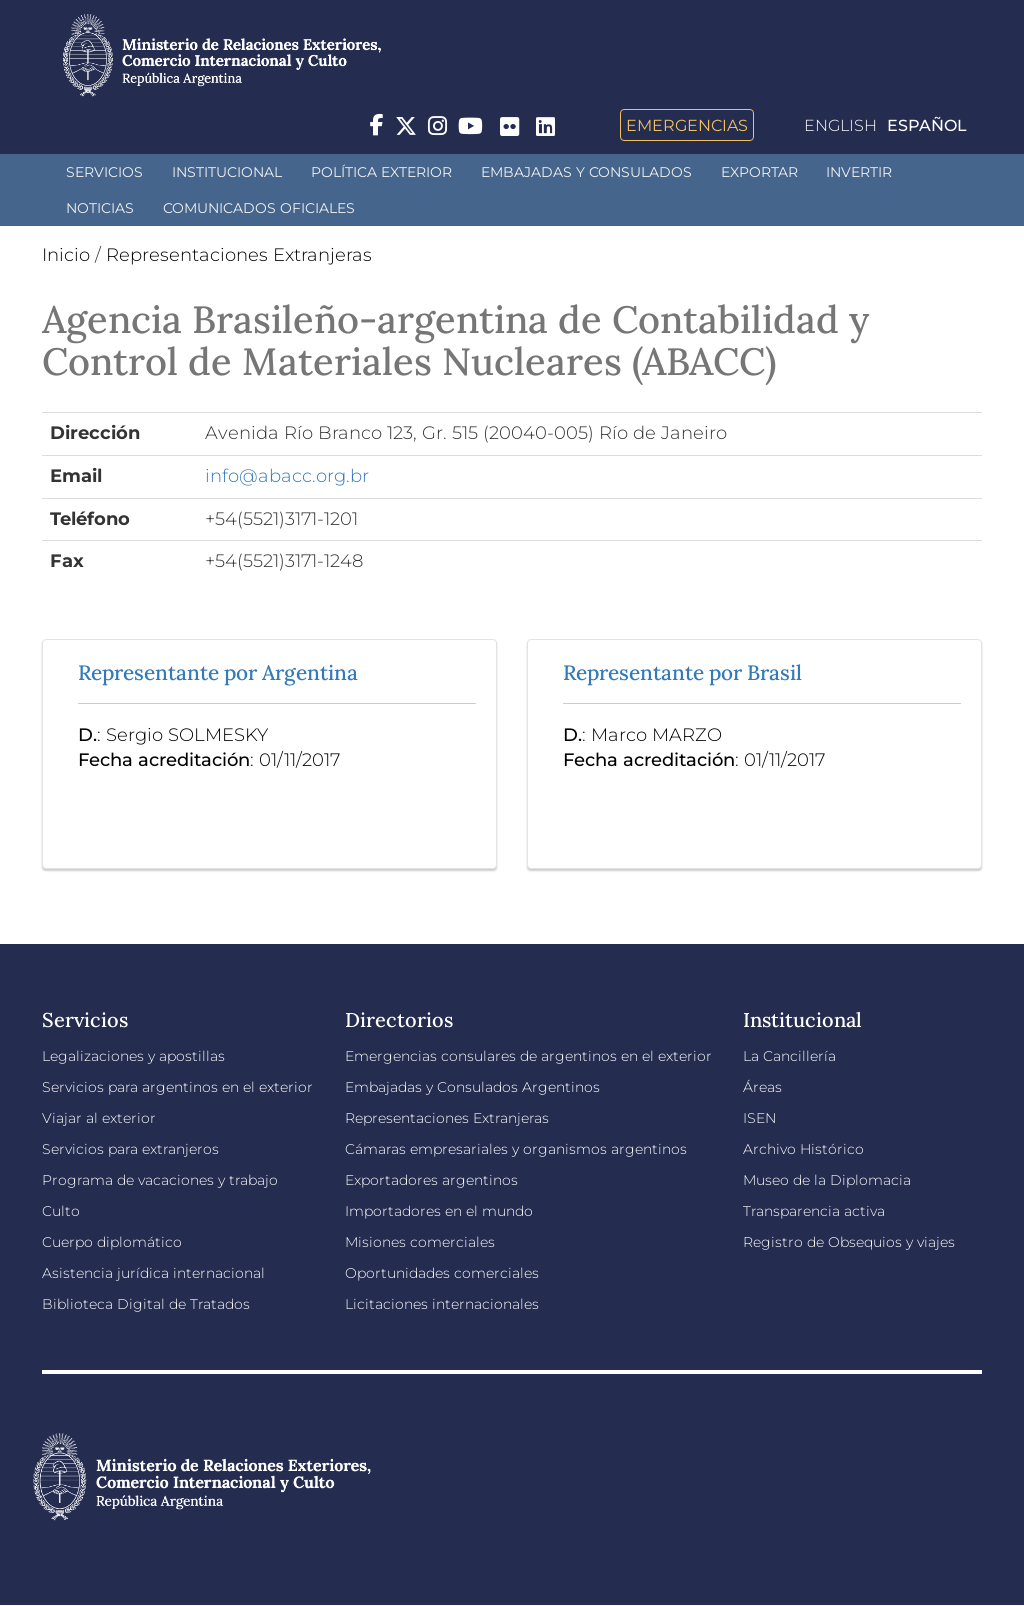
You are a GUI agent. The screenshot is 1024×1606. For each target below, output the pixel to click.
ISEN (759, 1118)
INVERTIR (859, 172)
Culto (61, 1211)
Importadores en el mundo (439, 1211)
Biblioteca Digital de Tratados (146, 1304)
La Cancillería (789, 1056)
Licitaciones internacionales (442, 1304)
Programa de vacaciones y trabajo (160, 1180)
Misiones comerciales (420, 1242)
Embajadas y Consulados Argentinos (472, 1087)
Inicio (66, 255)
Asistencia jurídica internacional (153, 1273)
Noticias (100, 208)
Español (927, 125)
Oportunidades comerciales (442, 1273)
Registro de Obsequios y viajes (849, 1242)
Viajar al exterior (99, 1118)
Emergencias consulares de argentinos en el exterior (528, 1056)
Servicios (104, 172)
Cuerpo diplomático (112, 1242)
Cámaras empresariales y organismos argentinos (516, 1149)
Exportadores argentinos (431, 1180)
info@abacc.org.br (287, 476)
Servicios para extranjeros (130, 1149)
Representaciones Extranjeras (239, 255)
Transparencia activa (814, 1211)
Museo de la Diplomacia (827, 1180)
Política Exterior (381, 172)
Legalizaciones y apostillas (133, 1056)
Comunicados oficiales (259, 208)
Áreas (762, 1087)
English (840, 125)
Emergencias (687, 125)
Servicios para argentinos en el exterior (177, 1087)
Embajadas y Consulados (586, 172)
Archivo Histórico (803, 1149)
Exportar (759, 172)
